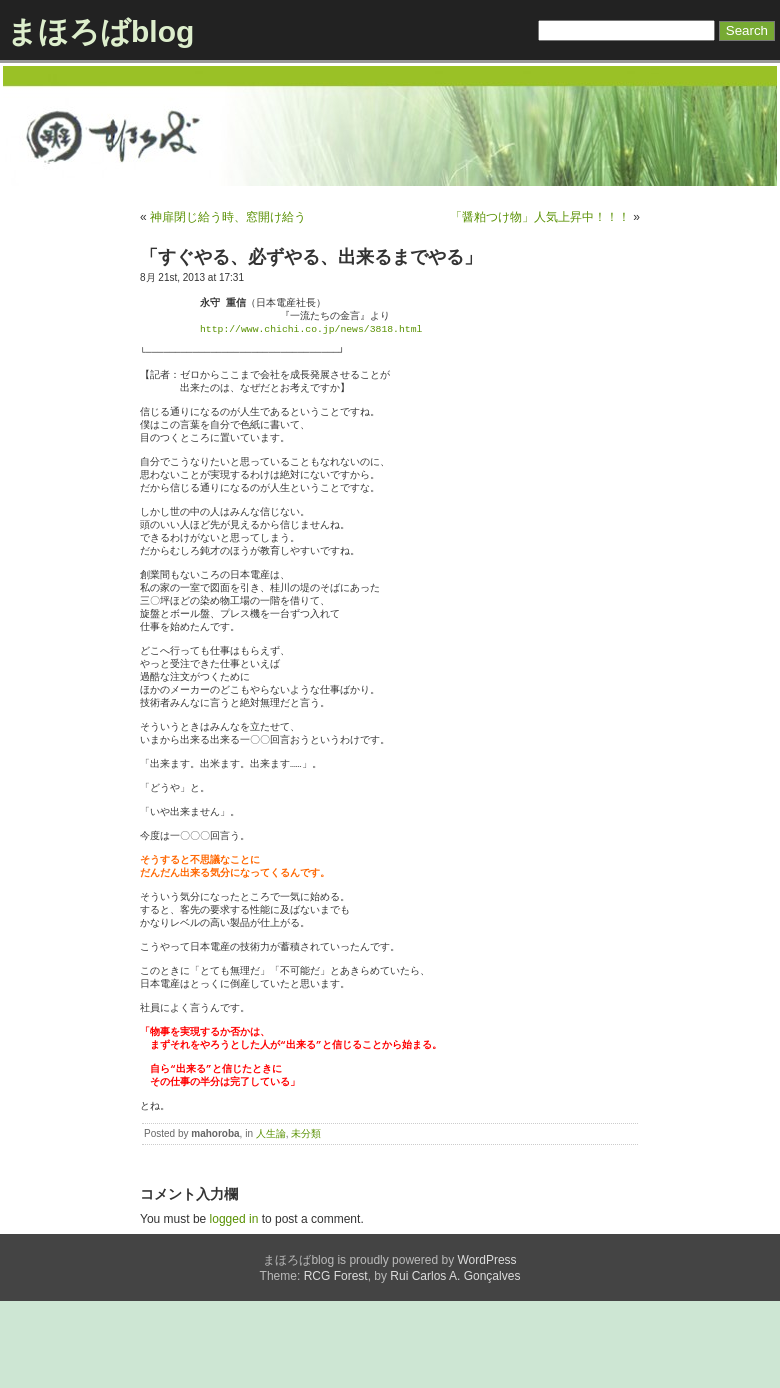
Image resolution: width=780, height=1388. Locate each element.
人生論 (271, 1220)
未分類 (306, 1220)
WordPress (486, 1347)
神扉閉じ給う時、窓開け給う (228, 217)
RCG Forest (336, 1363)
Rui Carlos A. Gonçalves (455, 1363)
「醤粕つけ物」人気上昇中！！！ (540, 217)
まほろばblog (100, 31)
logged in (234, 1306)
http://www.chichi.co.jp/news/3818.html (311, 331)
